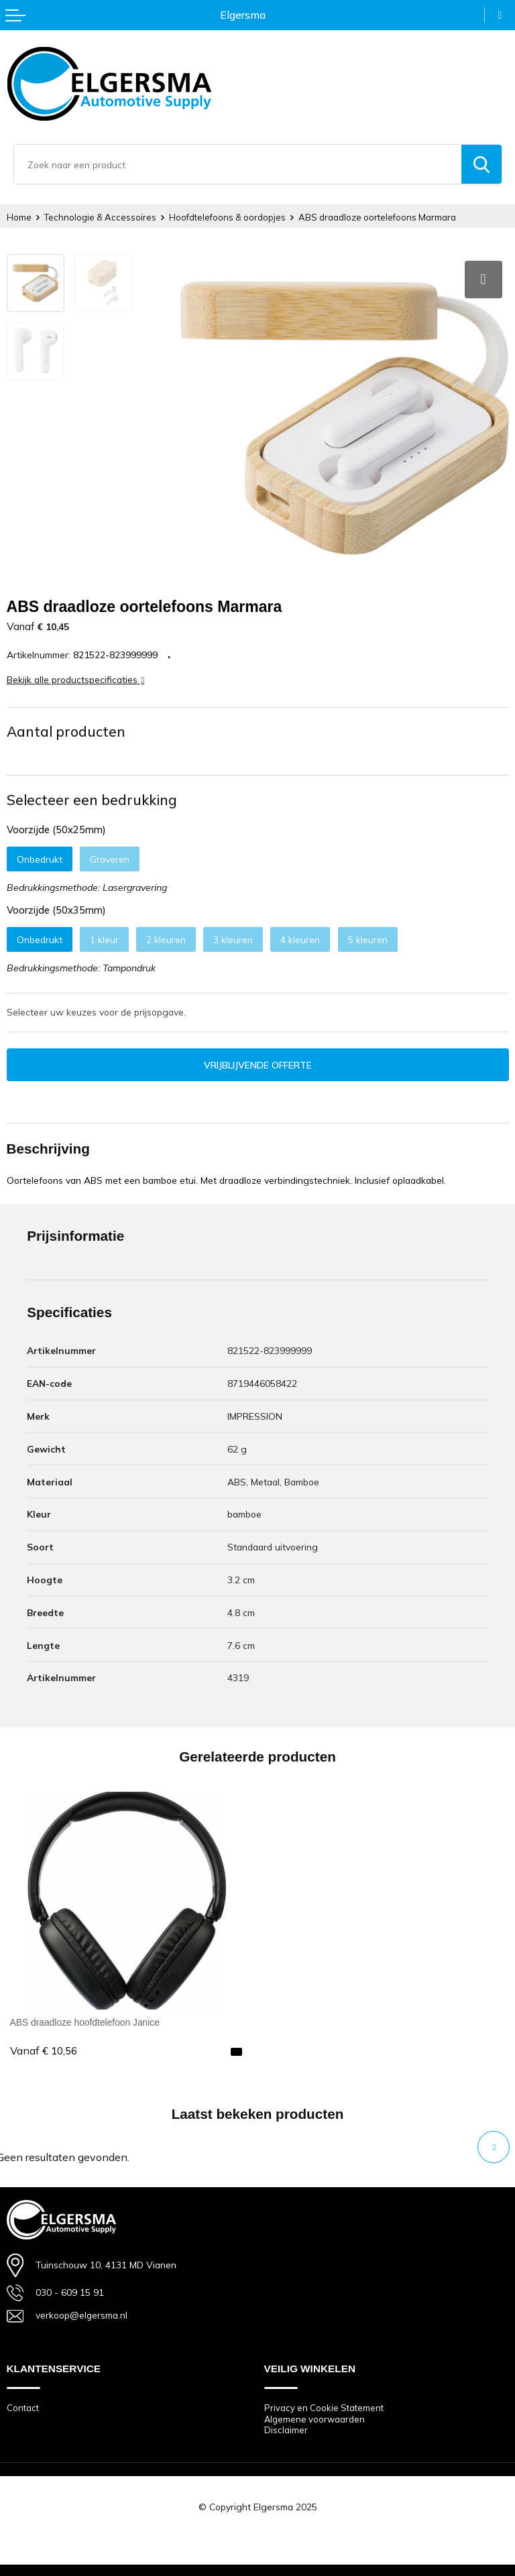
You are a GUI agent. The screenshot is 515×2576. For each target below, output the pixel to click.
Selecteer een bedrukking (92, 797)
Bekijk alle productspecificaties (76, 677)
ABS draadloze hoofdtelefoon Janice (85, 2020)
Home (19, 217)
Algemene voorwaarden (314, 2417)
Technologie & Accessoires (100, 217)
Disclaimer (286, 2428)
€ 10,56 (43, 2049)
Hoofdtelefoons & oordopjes (227, 217)
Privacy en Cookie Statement (324, 2406)
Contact (23, 2406)
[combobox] (237, 164)
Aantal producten (66, 729)
